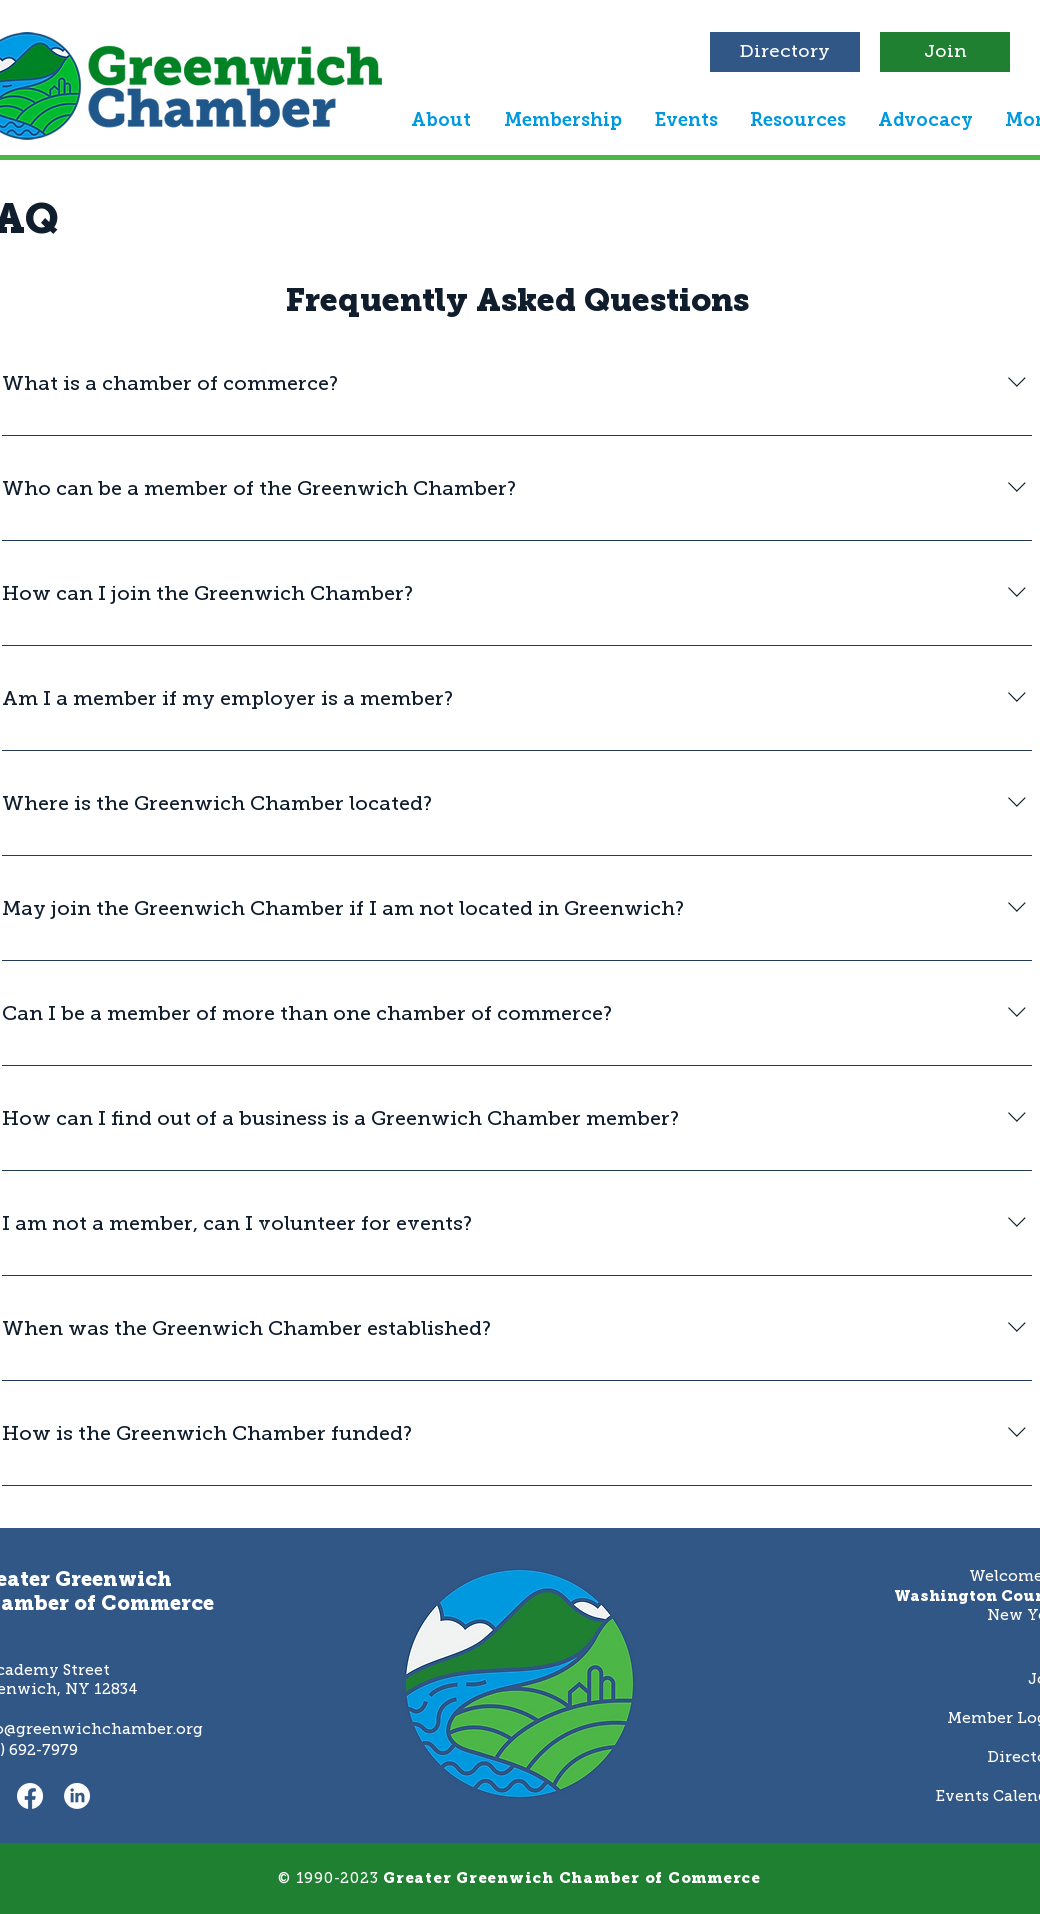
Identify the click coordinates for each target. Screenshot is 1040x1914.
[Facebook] (30, 1796)
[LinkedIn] (77, 1796)
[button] (440, 120)
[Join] (945, 52)
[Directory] (785, 52)
